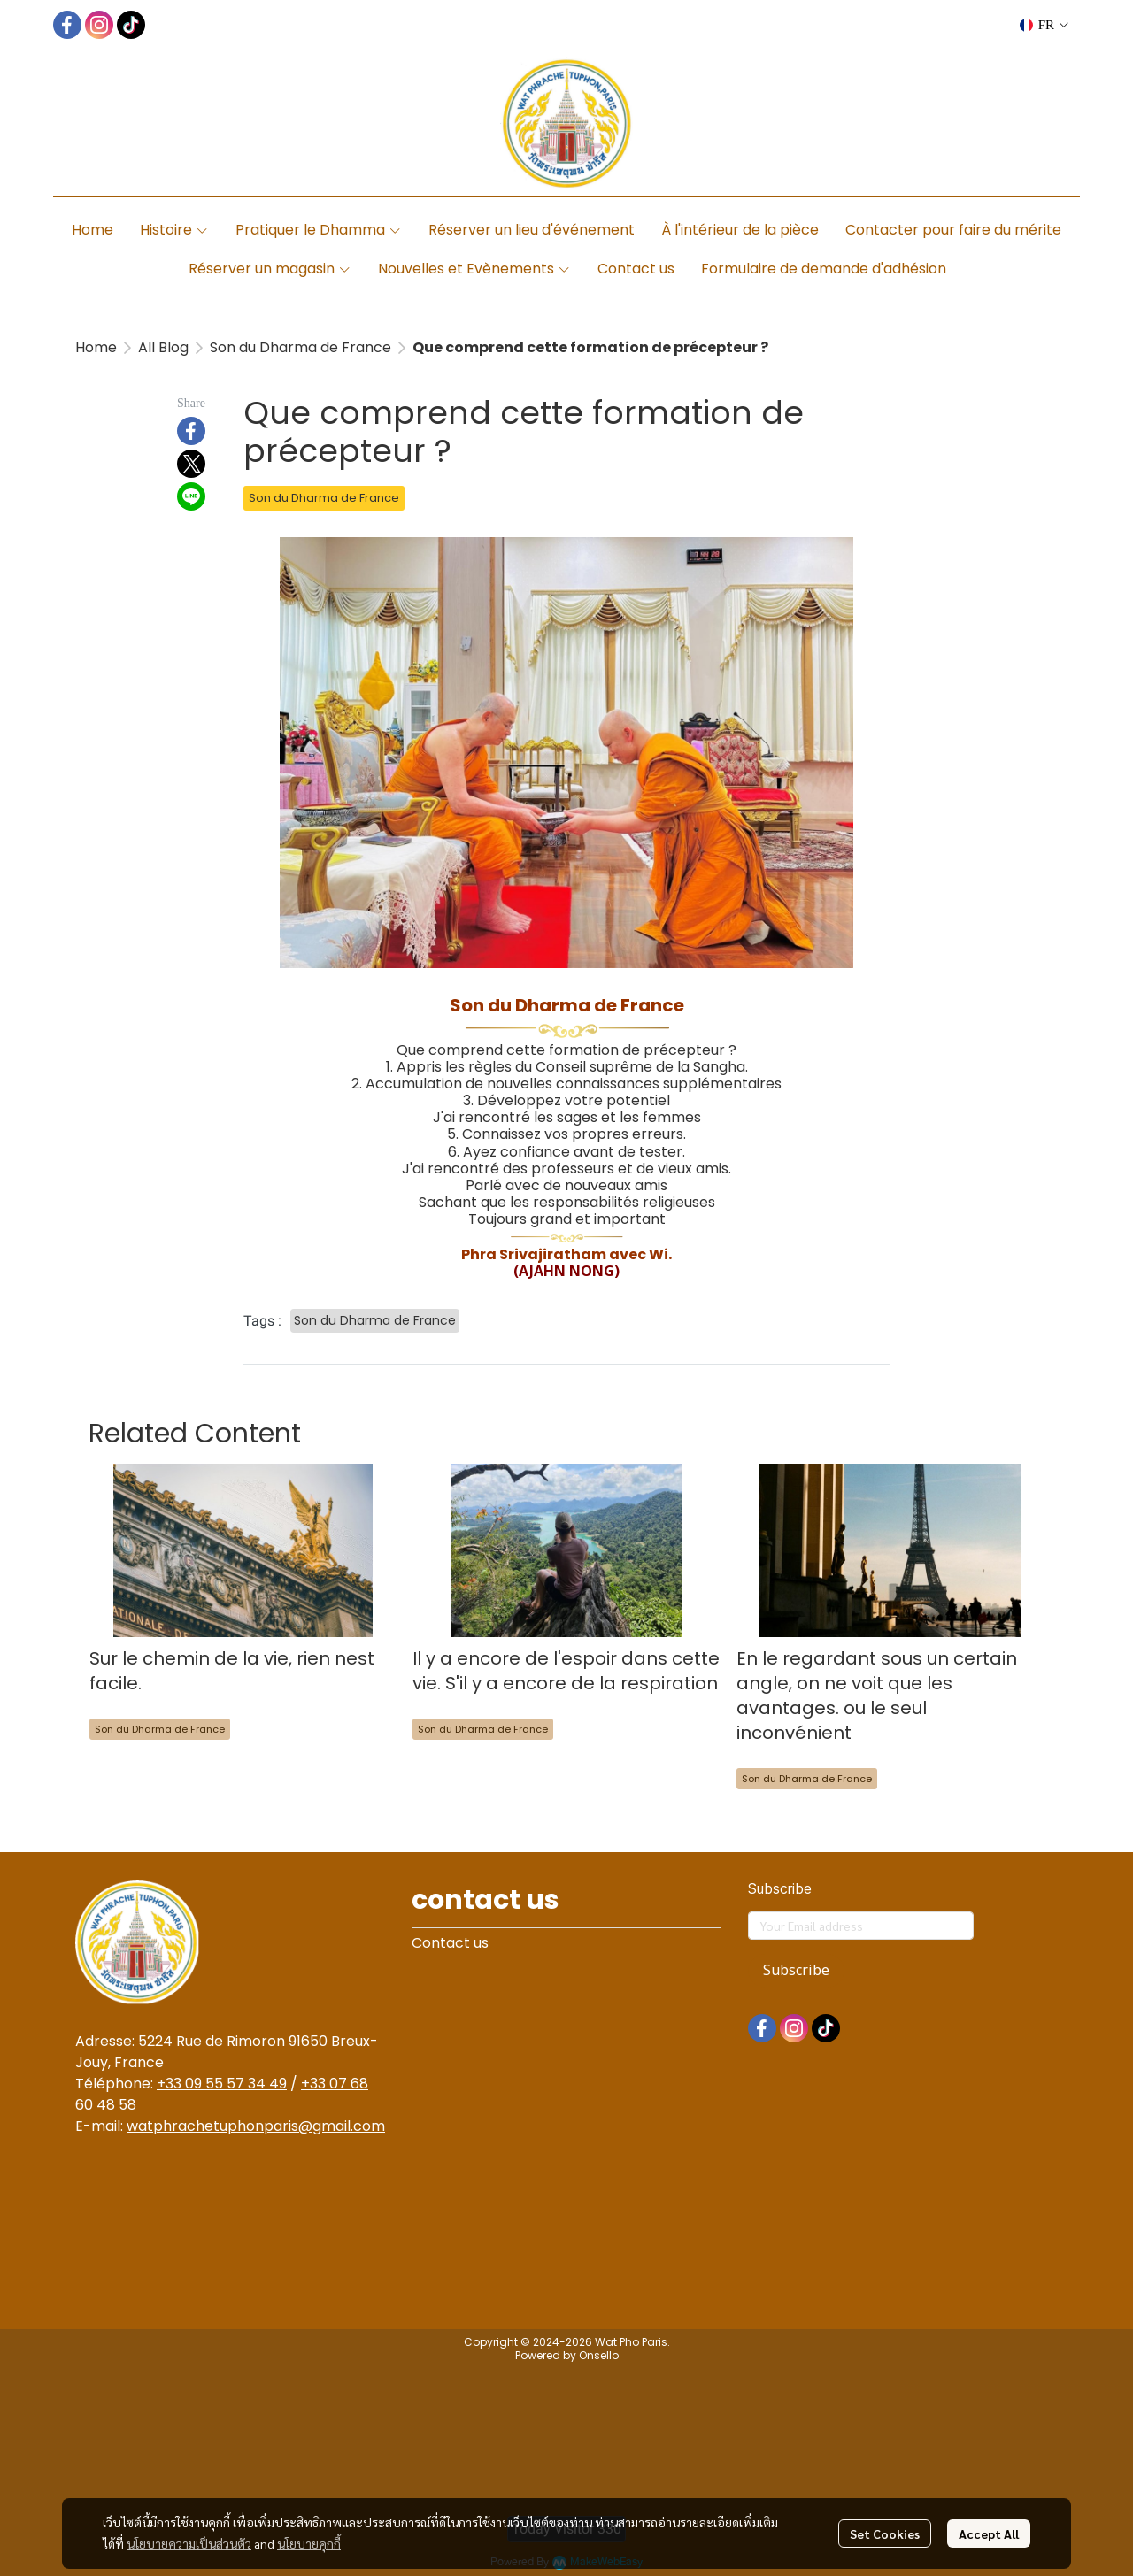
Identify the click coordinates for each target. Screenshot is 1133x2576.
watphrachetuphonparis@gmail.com (256, 2126)
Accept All (989, 2533)
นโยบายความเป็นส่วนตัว (189, 2543)
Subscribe (796, 1970)
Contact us (450, 1943)
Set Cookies (885, 2533)
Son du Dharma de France (300, 347)
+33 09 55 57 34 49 (222, 2083)
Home (96, 347)
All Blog (163, 347)
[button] (1044, 25)
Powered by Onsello (567, 2355)
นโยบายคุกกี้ (309, 2543)
